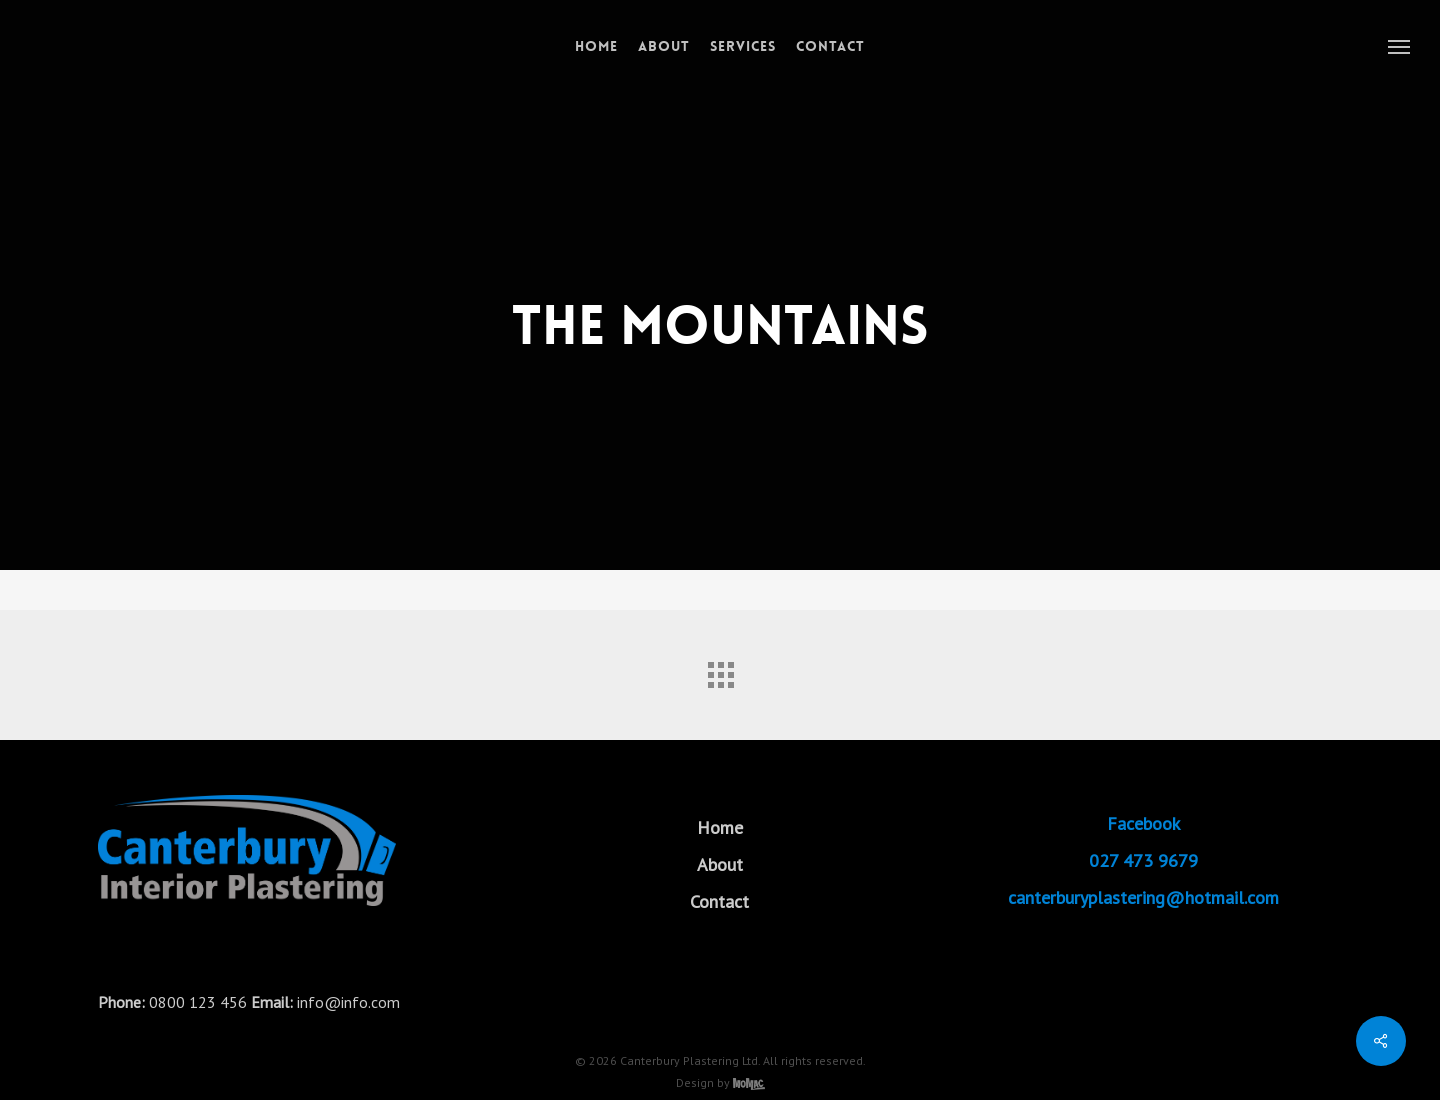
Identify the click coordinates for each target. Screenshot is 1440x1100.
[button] (1400, 46)
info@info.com (348, 1002)
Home (720, 827)
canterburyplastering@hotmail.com (1143, 897)
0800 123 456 (198, 1002)
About (720, 864)
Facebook (1143, 823)
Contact (719, 901)
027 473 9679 (1143, 860)
